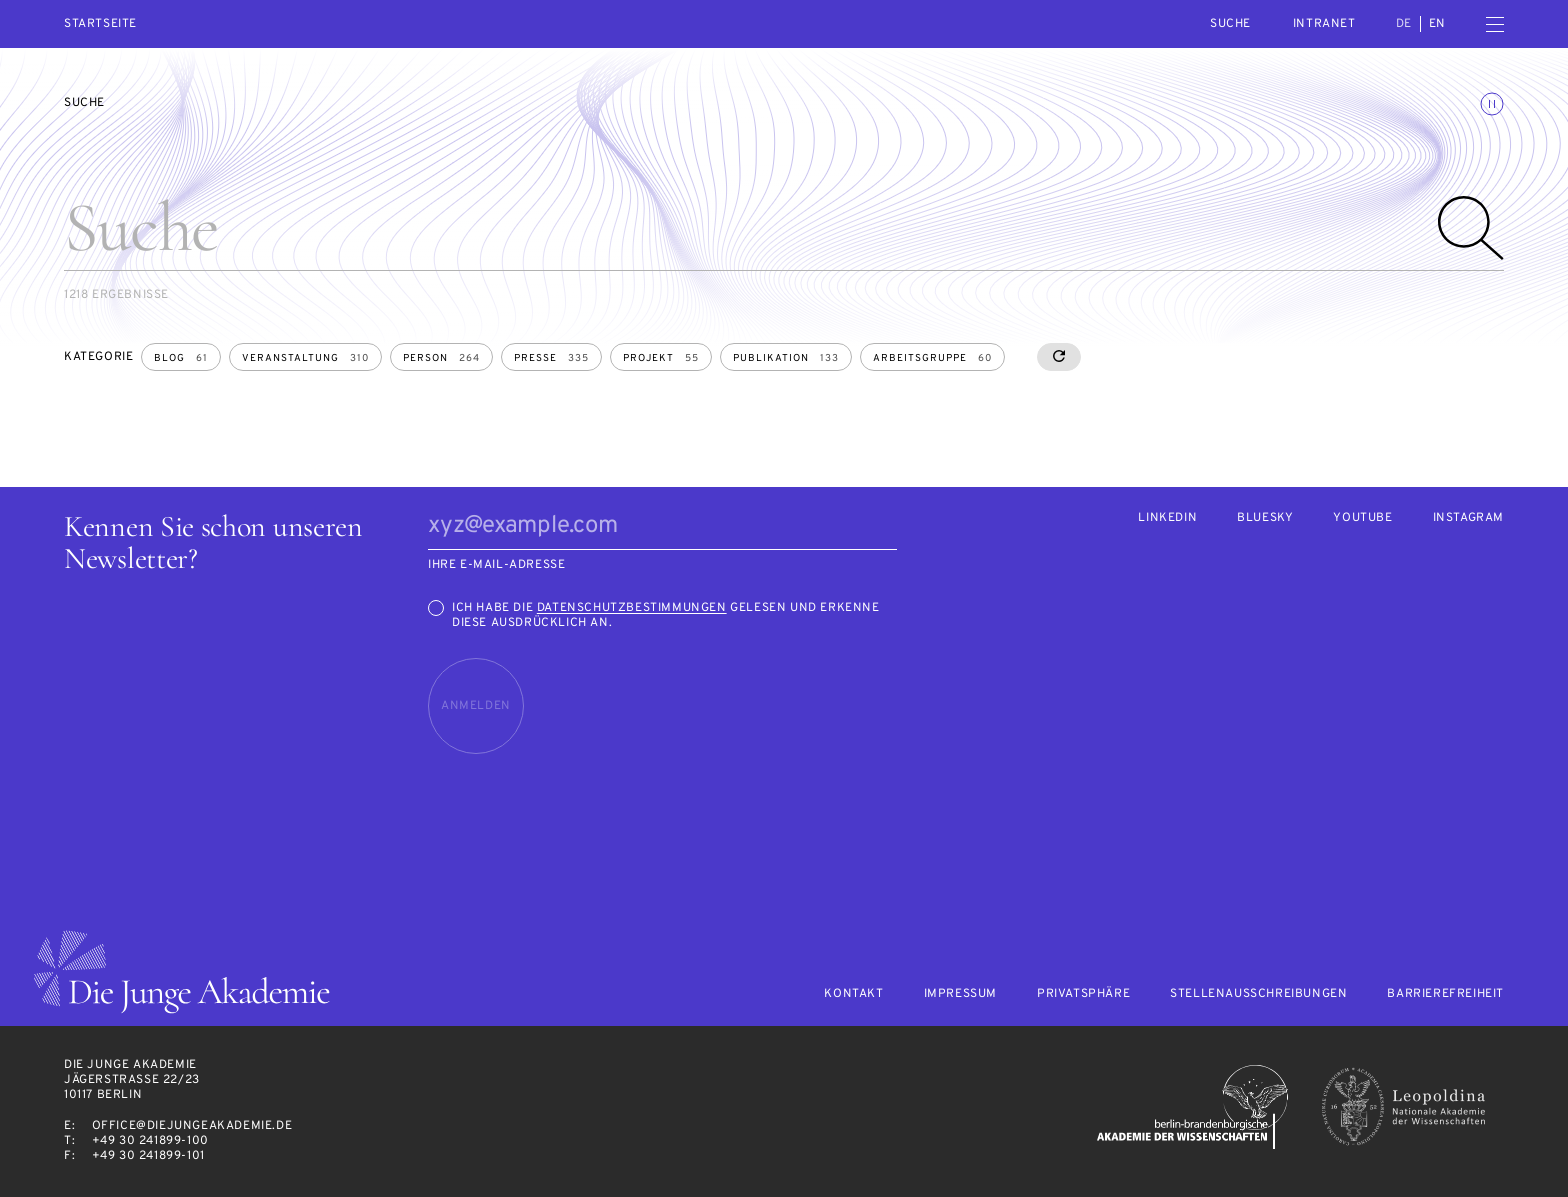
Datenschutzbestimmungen (632, 608)
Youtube (1362, 518)
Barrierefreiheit (1445, 994)
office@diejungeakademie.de (192, 1126)
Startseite (100, 24)
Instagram (1468, 518)
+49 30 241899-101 (148, 1156)
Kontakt (853, 994)
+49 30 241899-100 (150, 1141)
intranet (1324, 24)
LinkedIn (1167, 518)
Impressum (960, 994)
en (1437, 24)
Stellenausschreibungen (1258, 994)
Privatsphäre (1083, 994)
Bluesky (1265, 518)
